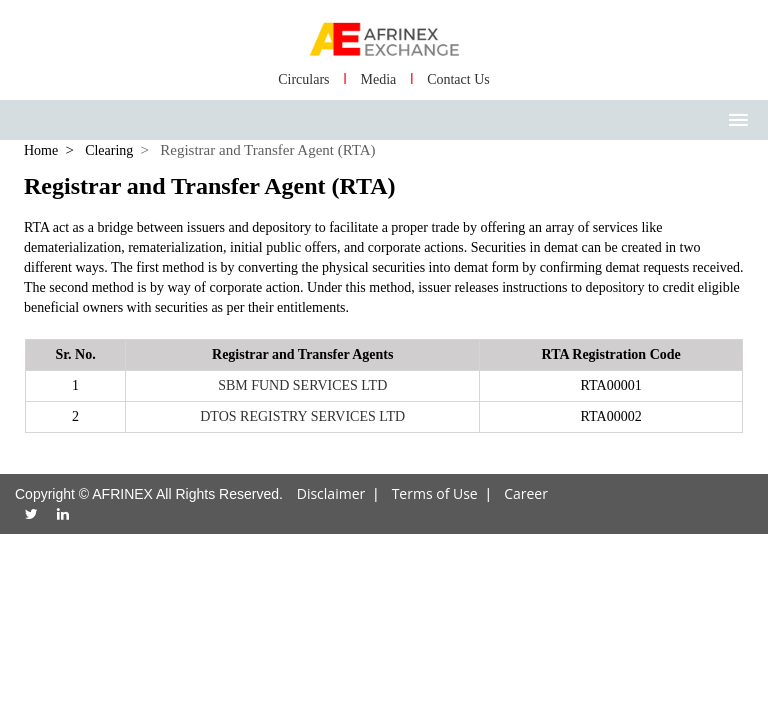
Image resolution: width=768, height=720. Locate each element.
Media (378, 79)
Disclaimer (331, 493)
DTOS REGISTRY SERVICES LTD (302, 416)
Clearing (109, 150)
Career (526, 493)
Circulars (303, 79)
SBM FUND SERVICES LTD (302, 385)
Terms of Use (435, 493)
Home (41, 150)
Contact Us (458, 79)
